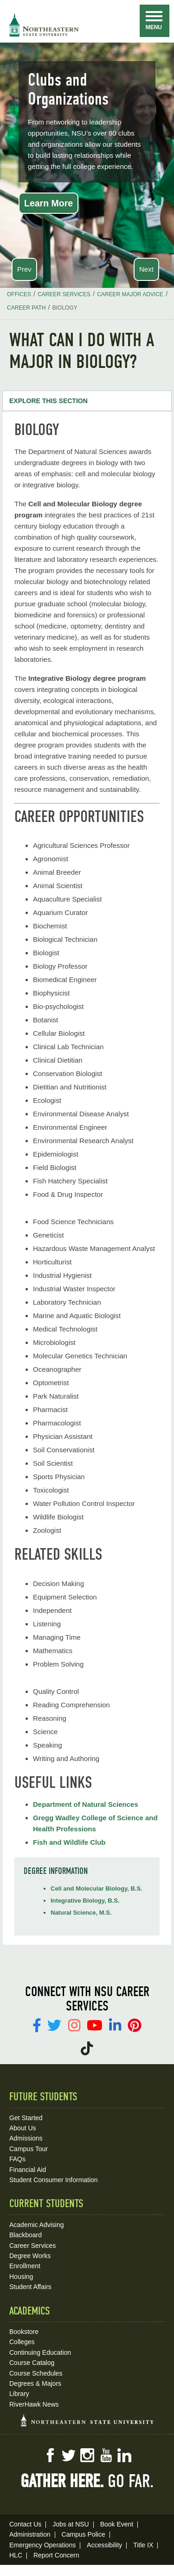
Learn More (48, 203)
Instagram (87, 2455)
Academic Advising (36, 2224)
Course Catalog (31, 2362)
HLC (15, 2555)
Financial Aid (27, 2169)
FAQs (17, 2159)
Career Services (32, 2245)
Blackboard (25, 2235)
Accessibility (104, 2545)
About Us (22, 2128)
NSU (44, 25)
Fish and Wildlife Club (69, 1842)
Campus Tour (28, 2149)
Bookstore (24, 2331)
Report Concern (56, 2555)
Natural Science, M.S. (81, 1912)
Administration (30, 2534)
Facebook (50, 2455)
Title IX (143, 2545)
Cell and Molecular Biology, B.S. (96, 1888)
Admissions (26, 2138)
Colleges (21, 2342)
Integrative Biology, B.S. (85, 1900)
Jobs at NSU (70, 2524)
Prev (24, 269)
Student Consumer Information (53, 2180)
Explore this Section (48, 400)
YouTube (106, 2455)
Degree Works (30, 2255)
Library (19, 2393)
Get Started (26, 2118)
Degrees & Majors (35, 2383)
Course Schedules (35, 2373)
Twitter (69, 2455)
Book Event (117, 2524)
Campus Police (83, 2534)
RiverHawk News (34, 2404)
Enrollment (24, 2266)
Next (146, 269)
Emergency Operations (42, 2545)
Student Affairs (30, 2286)
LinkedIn (124, 2455)
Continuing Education (40, 2352)
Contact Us (25, 2524)
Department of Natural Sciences (85, 1804)
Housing (21, 2276)
